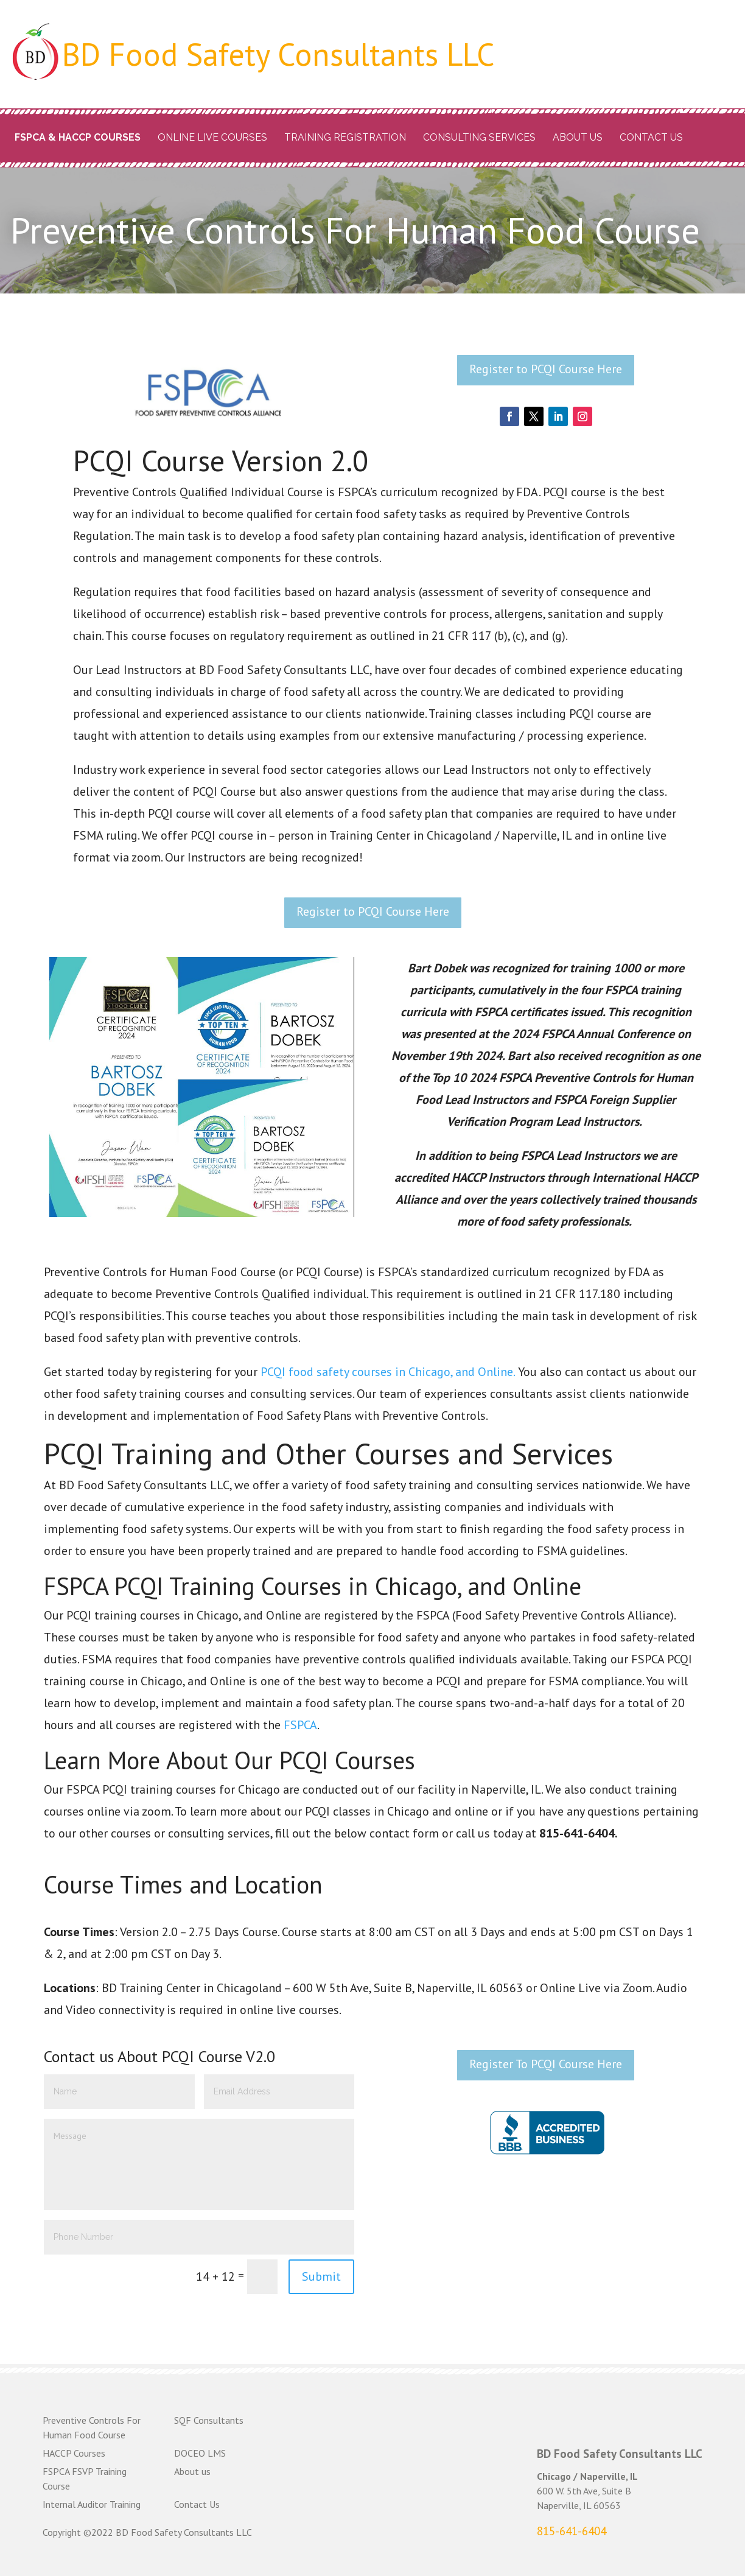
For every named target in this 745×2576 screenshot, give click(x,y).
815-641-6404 (571, 2531)
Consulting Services (479, 137)
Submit (321, 2276)
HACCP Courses (74, 2453)
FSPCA (300, 1725)
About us (578, 137)
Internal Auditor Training (92, 2504)
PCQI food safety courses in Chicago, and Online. (388, 1372)
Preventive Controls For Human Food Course (92, 2427)
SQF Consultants (208, 2420)
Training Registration (345, 137)
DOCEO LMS (200, 2453)
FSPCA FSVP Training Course (85, 2478)
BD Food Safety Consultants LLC (278, 53)
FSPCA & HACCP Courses (78, 137)
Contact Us (651, 137)
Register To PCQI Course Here (545, 2064)
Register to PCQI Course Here (545, 369)
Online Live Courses (212, 137)
